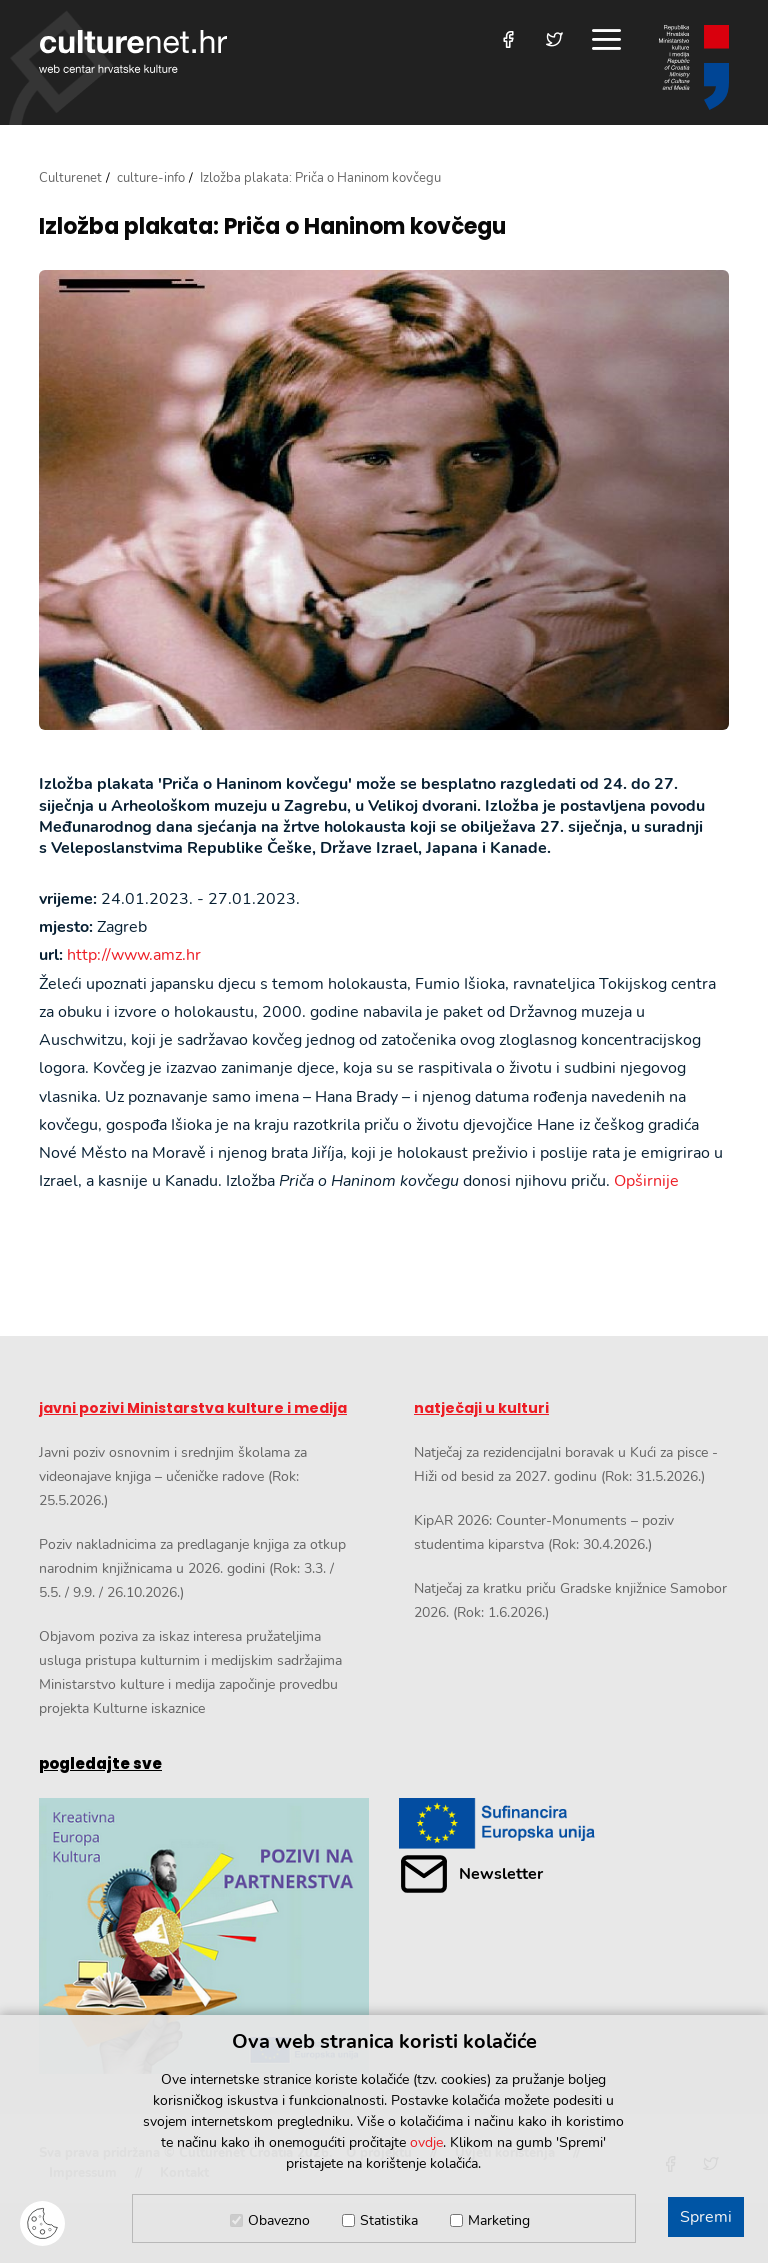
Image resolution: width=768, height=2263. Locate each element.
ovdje (426, 2142)
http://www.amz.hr (134, 955)
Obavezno (279, 2220)
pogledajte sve (100, 1763)
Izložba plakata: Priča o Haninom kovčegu (272, 227)
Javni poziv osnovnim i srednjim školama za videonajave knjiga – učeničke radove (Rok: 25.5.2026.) (173, 1476)
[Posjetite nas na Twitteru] (554, 39)
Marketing (499, 2220)
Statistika (389, 2220)
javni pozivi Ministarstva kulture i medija (193, 1408)
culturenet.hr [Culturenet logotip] (133, 51)
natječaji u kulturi (481, 1408)
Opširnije (646, 1181)
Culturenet (70, 178)
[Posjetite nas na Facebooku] (508, 39)
